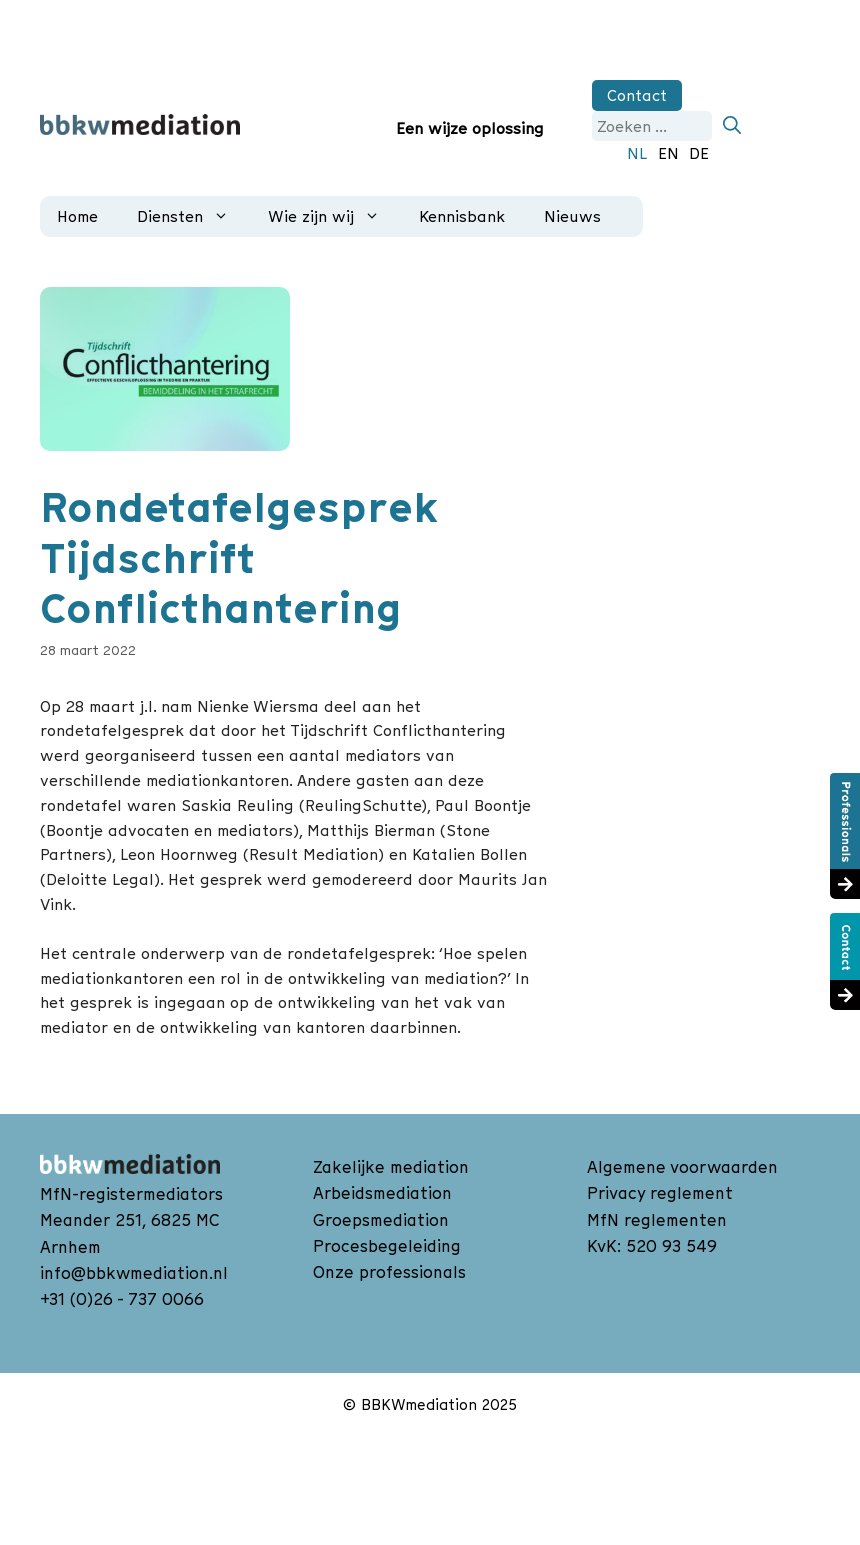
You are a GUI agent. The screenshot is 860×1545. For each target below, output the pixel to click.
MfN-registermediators (131, 1194)
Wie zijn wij (330, 216)
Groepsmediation (381, 1220)
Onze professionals (389, 1272)
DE (699, 153)
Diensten (189, 216)
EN (668, 153)
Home (77, 216)
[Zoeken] (732, 126)
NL (637, 153)
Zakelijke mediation (391, 1167)
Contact (637, 95)
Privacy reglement (660, 1193)
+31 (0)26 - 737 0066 (122, 1299)
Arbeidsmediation (382, 1193)
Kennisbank (462, 216)
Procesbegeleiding (387, 1246)
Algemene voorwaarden (682, 1167)
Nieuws (572, 216)
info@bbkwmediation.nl (134, 1273)
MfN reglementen (657, 1220)
